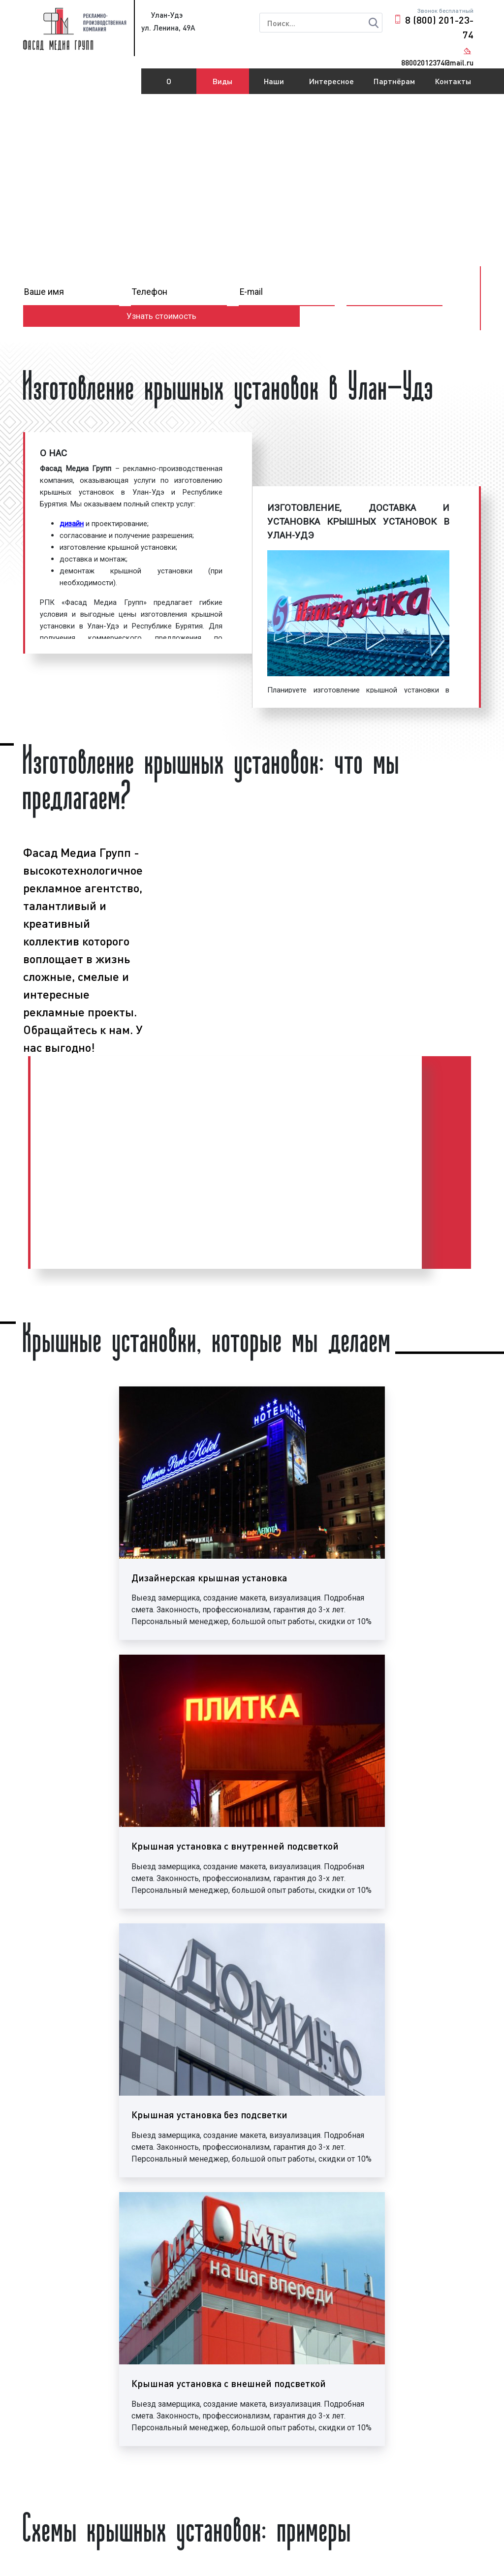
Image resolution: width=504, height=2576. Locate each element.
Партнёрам (394, 81)
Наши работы (274, 85)
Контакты (453, 81)
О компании (169, 85)
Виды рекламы (223, 85)
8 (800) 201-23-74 (439, 27)
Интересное (331, 81)
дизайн (72, 523)
